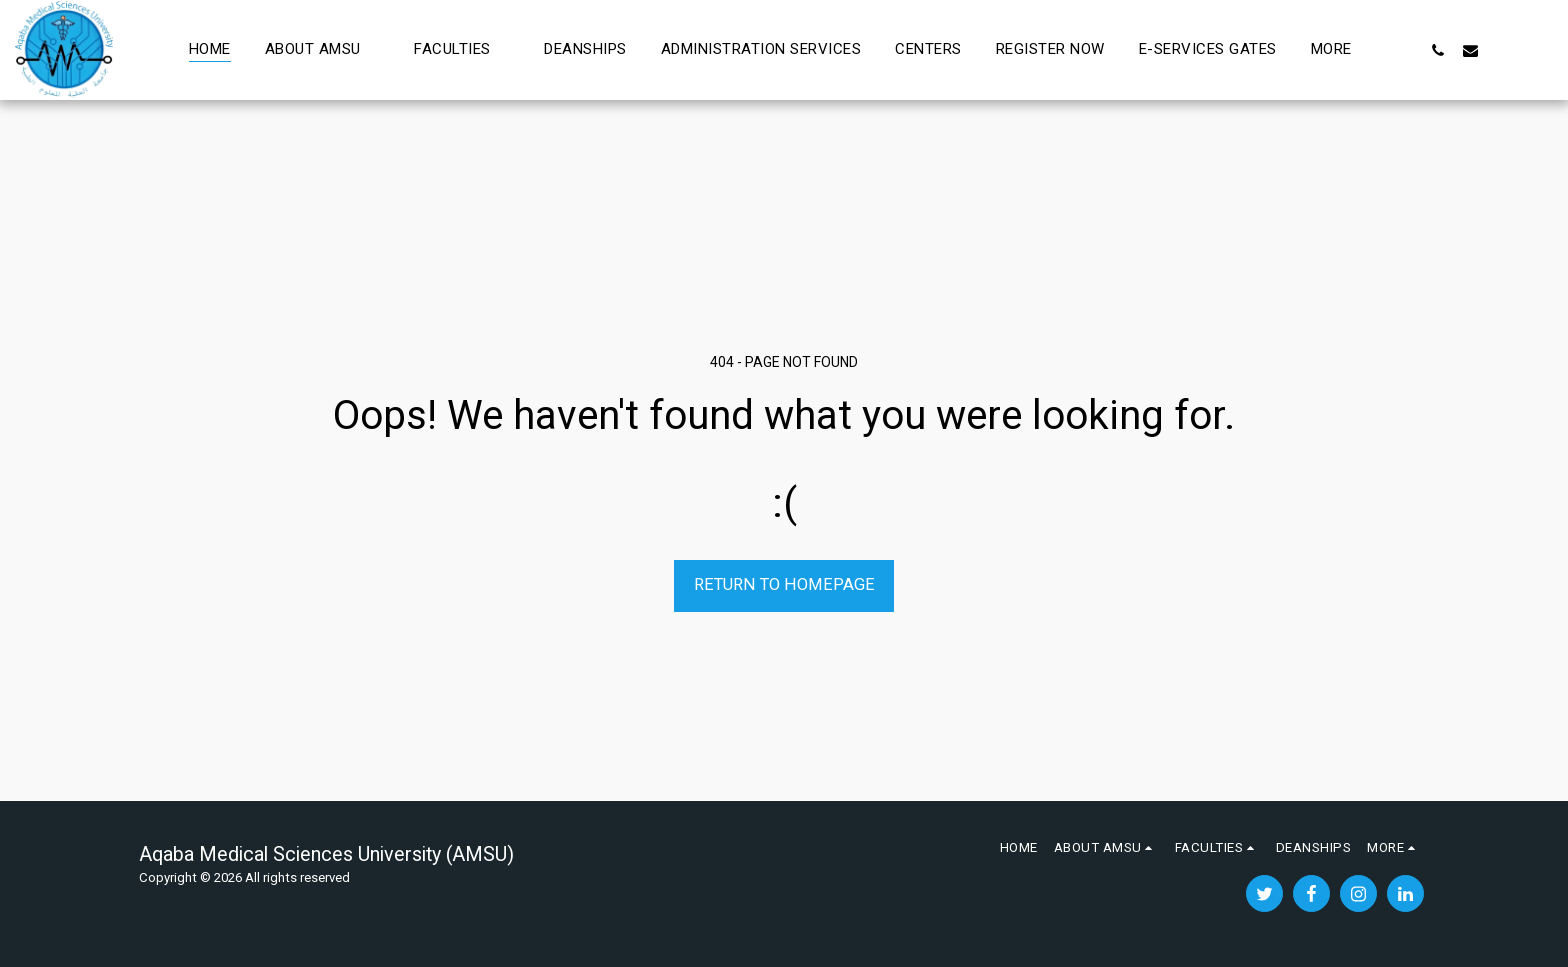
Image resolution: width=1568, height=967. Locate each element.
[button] (323, 50)
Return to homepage (784, 584)
